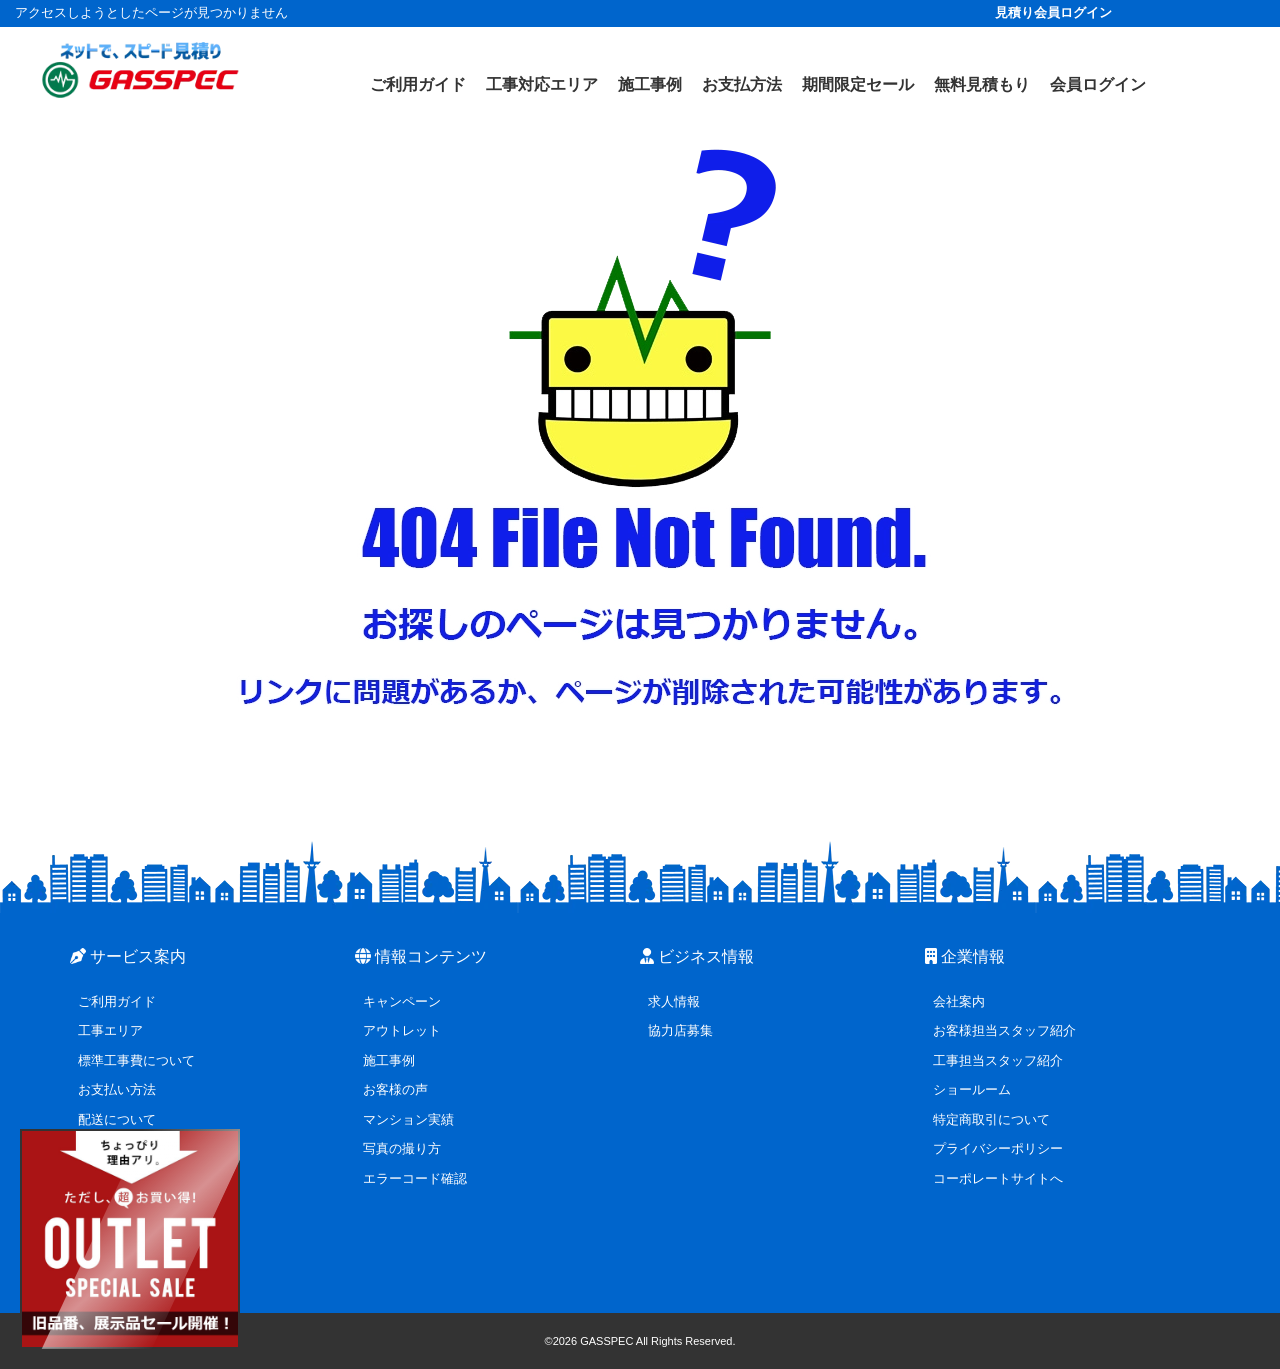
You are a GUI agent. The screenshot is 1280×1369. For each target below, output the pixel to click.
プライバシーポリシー (998, 1148)
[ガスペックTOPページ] (140, 70)
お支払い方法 (117, 1089)
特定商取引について (991, 1119)
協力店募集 (680, 1030)
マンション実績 (408, 1119)
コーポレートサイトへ (998, 1178)
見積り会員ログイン (1053, 12)
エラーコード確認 (415, 1178)
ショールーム (972, 1089)
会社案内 (959, 1001)
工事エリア (110, 1030)
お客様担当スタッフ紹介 (1004, 1030)
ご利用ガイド (117, 1001)
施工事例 (389, 1060)
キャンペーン (402, 1001)
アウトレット (402, 1030)
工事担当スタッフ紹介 (998, 1060)
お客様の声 (395, 1089)
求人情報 (674, 1001)
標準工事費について (136, 1060)
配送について (117, 1119)
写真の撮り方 (402, 1148)
